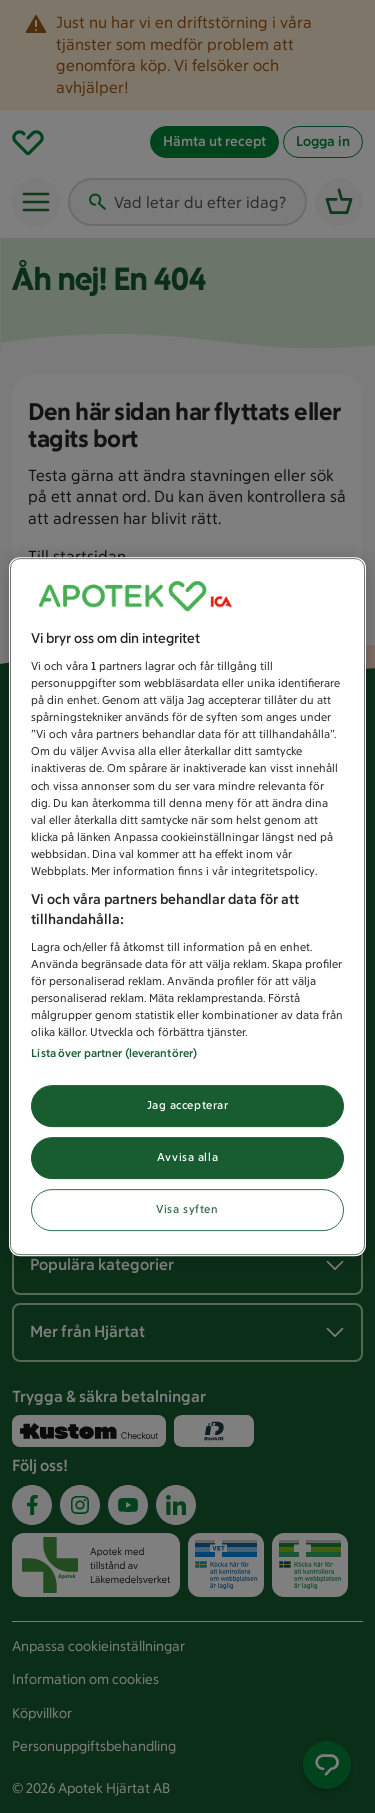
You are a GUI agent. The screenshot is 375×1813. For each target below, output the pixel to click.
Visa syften (187, 1209)
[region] (187, 907)
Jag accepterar (188, 1106)
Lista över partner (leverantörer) (114, 1054)
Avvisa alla (187, 1158)
